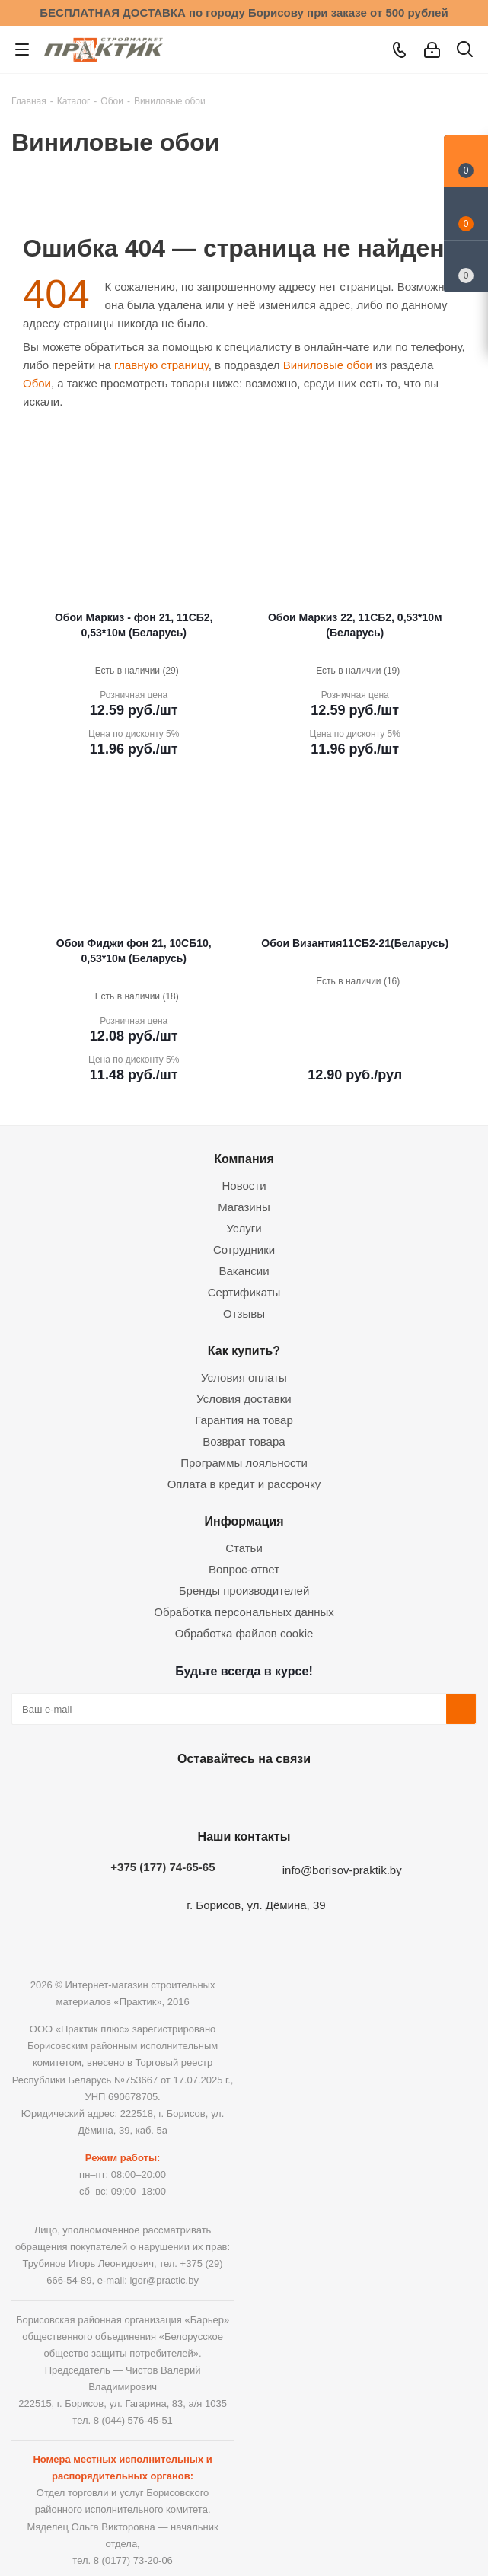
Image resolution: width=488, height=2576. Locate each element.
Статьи (244, 1547)
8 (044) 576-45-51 (133, 2420)
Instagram (240, 1794)
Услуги (243, 1228)
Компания (244, 1158)
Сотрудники (244, 1249)
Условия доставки (243, 1398)
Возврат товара (244, 1441)
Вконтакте (164, 1794)
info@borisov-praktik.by (342, 1869)
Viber (316, 1794)
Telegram (278, 1794)
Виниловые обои (327, 365)
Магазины (244, 1206)
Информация (243, 1521)
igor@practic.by (164, 2280)
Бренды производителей (244, 1590)
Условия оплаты (244, 1377)
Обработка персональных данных (244, 1611)
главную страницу (161, 365)
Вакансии (243, 1270)
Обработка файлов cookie (244, 1633)
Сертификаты (244, 1292)
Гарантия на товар (243, 1420)
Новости (244, 1185)
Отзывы (244, 1313)
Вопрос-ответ (244, 1569)
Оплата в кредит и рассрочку (244, 1484)
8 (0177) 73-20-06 (133, 2560)
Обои (37, 383)
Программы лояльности (244, 1462)
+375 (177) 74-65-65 (162, 1866)
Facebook (202, 1794)
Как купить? (244, 1350)
